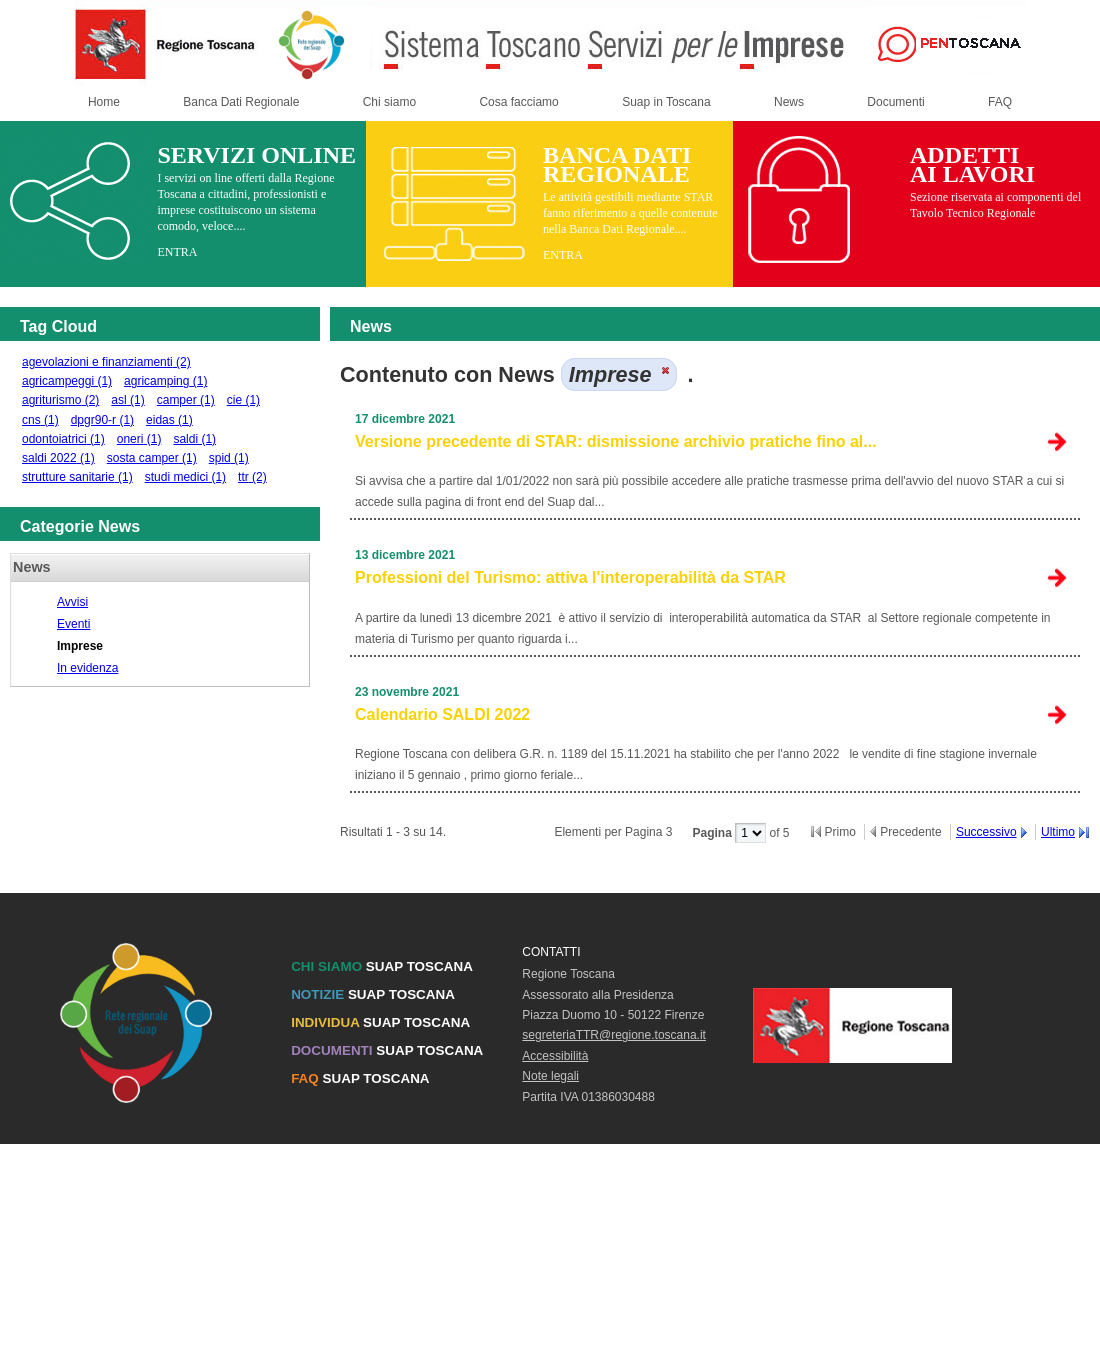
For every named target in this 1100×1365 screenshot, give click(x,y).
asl (127, 400)
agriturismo (60, 400)
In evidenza (87, 668)
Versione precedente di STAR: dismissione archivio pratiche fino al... (616, 441)
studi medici (185, 477)
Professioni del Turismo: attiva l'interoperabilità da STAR (570, 577)
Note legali (550, 1076)
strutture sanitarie (77, 477)
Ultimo (1058, 832)
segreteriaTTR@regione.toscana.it (614, 1035)
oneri (139, 439)
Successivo (986, 832)
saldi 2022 (58, 458)
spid (229, 458)
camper (186, 400)
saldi (194, 439)
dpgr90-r (102, 420)
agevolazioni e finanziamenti (106, 362)
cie (243, 400)
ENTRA (177, 252)
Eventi (73, 624)
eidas (169, 420)
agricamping (165, 381)
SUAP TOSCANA (382, 966)
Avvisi (72, 602)
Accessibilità (555, 1056)
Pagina (713, 833)
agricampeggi (67, 381)
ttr (252, 477)
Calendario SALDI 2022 (442, 714)
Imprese (80, 646)
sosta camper (152, 458)
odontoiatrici (63, 439)
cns (40, 420)
